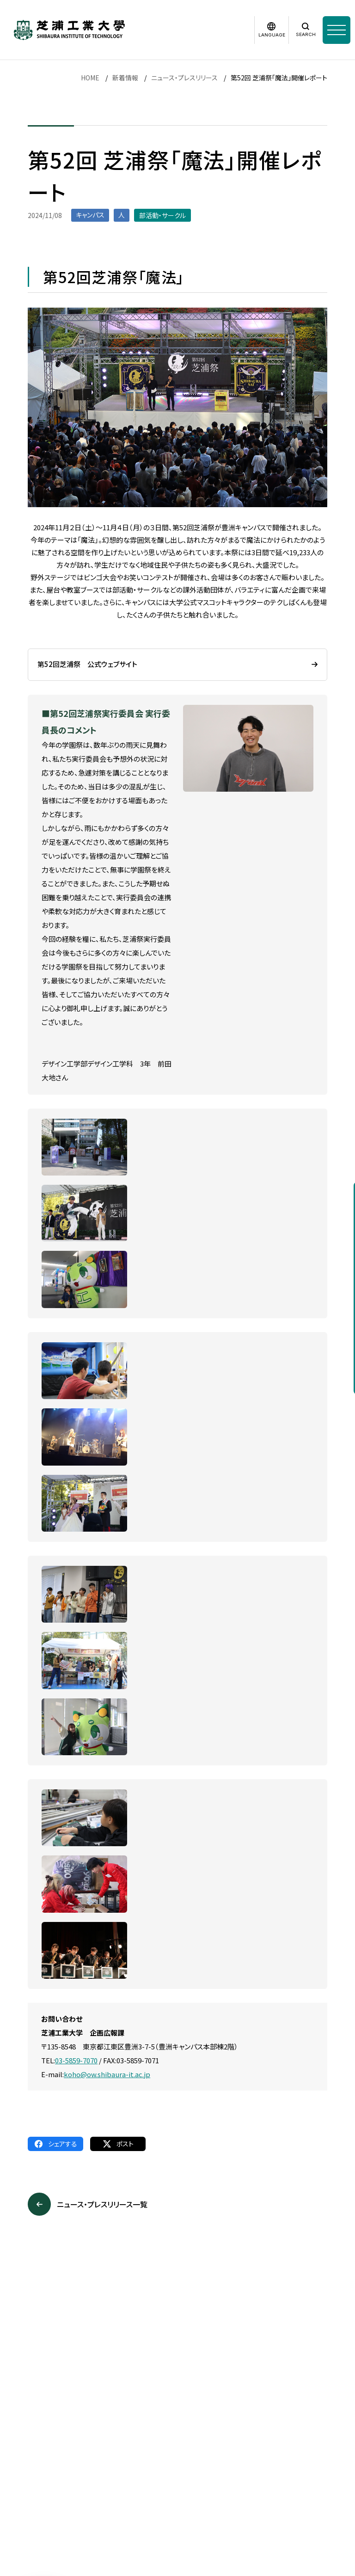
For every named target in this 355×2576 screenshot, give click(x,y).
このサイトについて (65, 2462)
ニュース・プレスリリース (184, 77)
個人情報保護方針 (130, 2462)
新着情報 (125, 77)
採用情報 (13, 2462)
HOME (90, 77)
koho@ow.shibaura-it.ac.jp (107, 2074)
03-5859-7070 (76, 2060)
